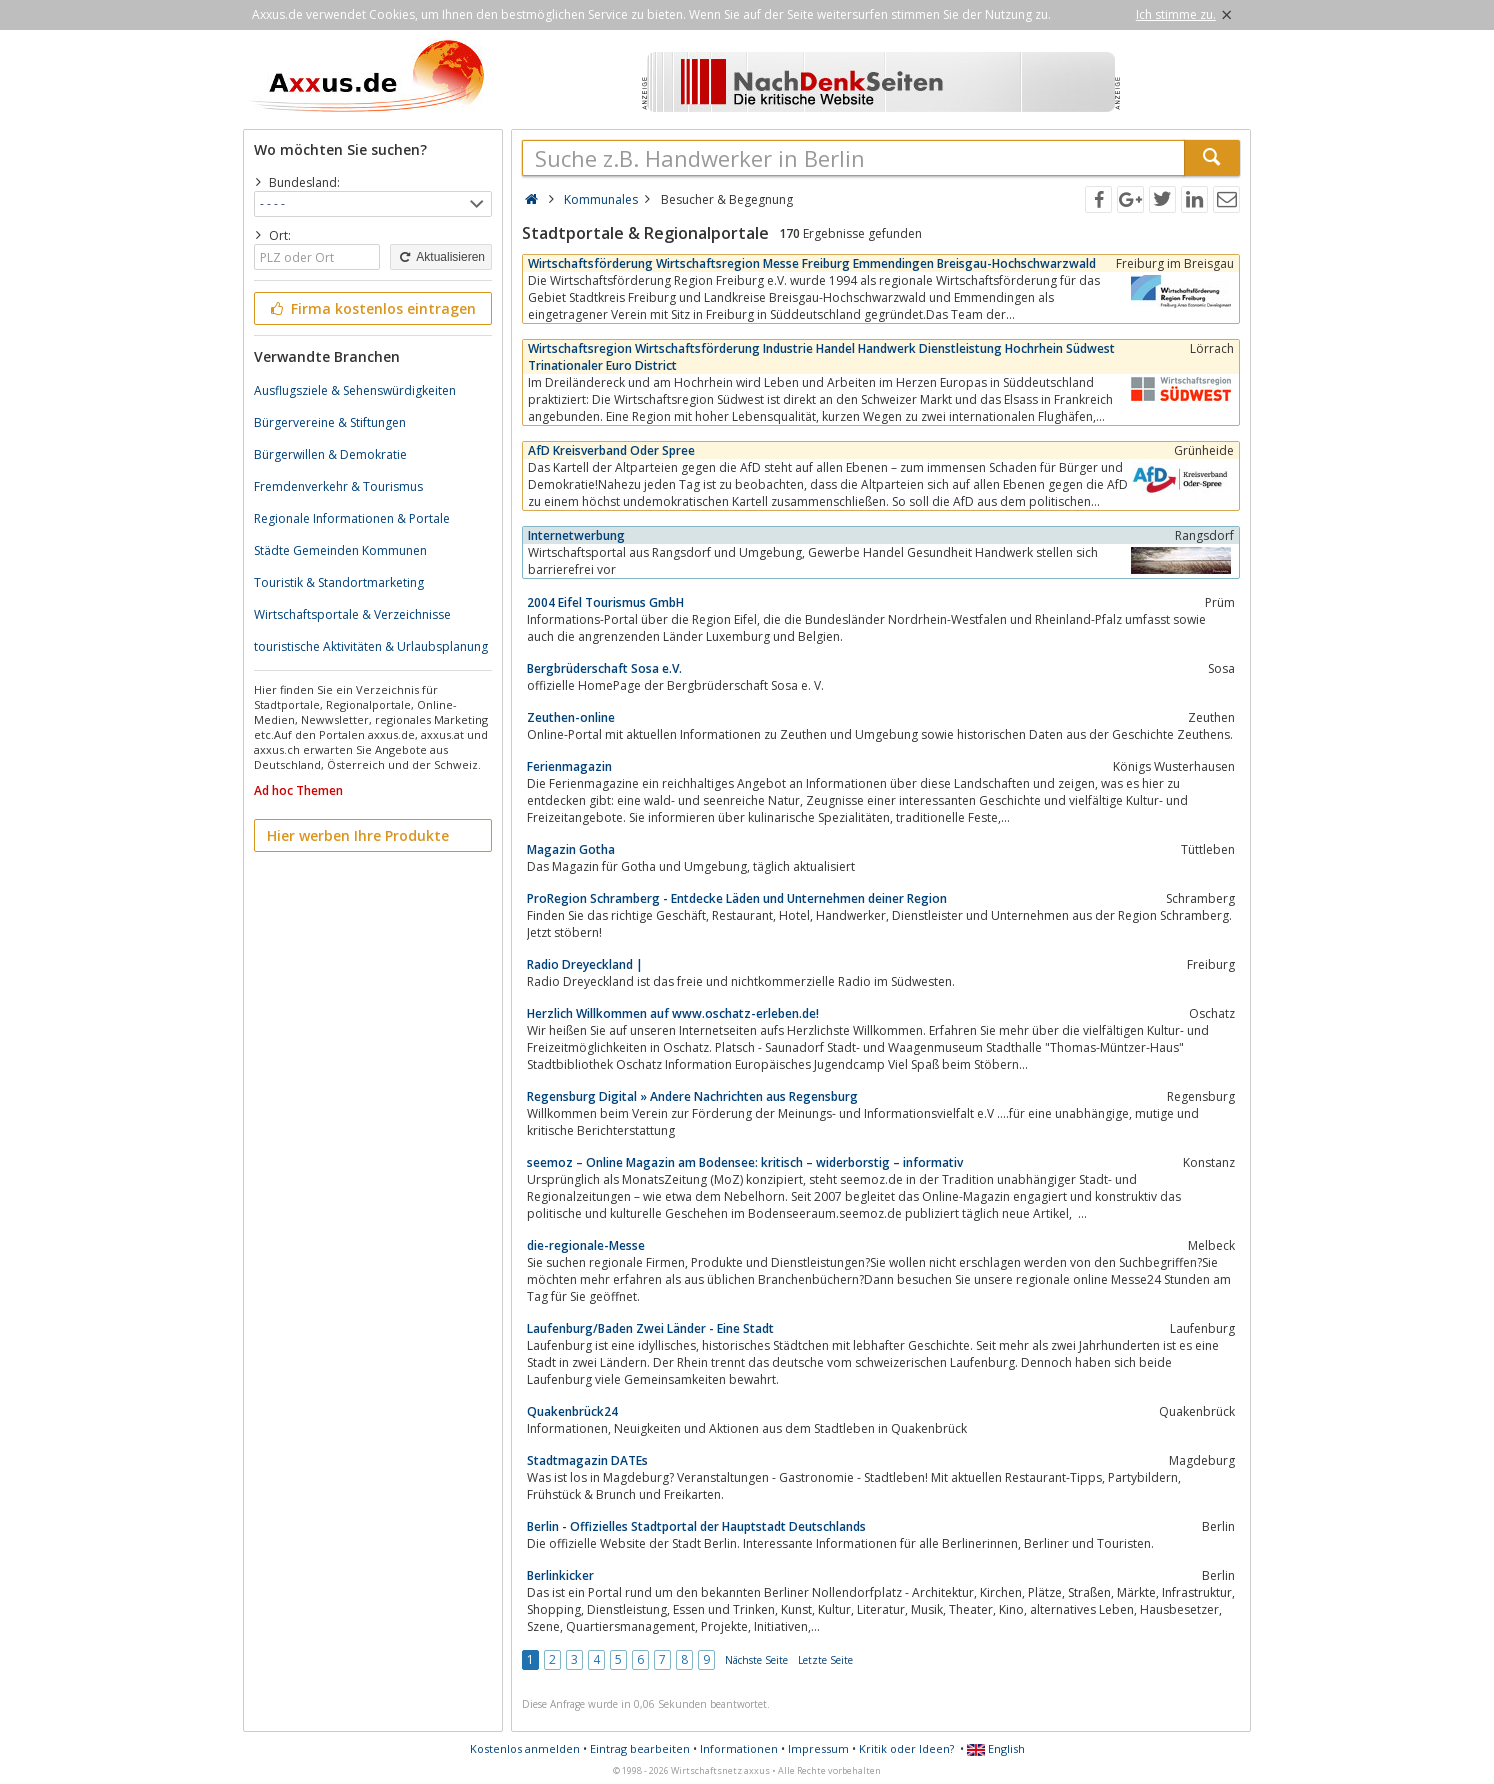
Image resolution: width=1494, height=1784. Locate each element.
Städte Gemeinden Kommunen (340, 550)
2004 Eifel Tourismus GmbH (605, 602)
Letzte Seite (825, 1660)
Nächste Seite (756, 1660)
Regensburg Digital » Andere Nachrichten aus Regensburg (692, 1096)
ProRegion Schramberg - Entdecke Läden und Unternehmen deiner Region (737, 898)
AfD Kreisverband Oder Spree (611, 450)
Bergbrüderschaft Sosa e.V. (604, 668)
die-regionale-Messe (586, 1245)
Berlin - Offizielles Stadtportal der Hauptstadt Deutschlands (696, 1526)
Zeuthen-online (571, 717)
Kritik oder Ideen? (906, 1748)
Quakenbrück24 (572, 1411)
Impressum (818, 1748)
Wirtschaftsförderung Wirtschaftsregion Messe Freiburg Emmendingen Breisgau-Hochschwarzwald (812, 263)
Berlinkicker (560, 1575)
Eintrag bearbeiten (640, 1748)
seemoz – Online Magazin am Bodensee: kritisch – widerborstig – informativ (745, 1162)
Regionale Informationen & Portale (352, 518)
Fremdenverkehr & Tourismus (338, 486)
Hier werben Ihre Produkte (358, 835)
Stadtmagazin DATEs (587, 1460)
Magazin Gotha (571, 849)
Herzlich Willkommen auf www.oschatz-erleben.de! (673, 1013)
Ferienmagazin (569, 766)
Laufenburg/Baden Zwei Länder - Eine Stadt (650, 1328)
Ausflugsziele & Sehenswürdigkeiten (355, 390)
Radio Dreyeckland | (585, 964)
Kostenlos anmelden (525, 1748)
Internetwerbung (576, 535)
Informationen (739, 1748)
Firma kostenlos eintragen (371, 308)
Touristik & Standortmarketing (339, 582)
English (996, 1748)
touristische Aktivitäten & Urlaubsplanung (371, 646)
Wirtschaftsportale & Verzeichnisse (352, 614)
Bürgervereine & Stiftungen (330, 422)
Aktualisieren (441, 257)
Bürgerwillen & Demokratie (330, 454)
